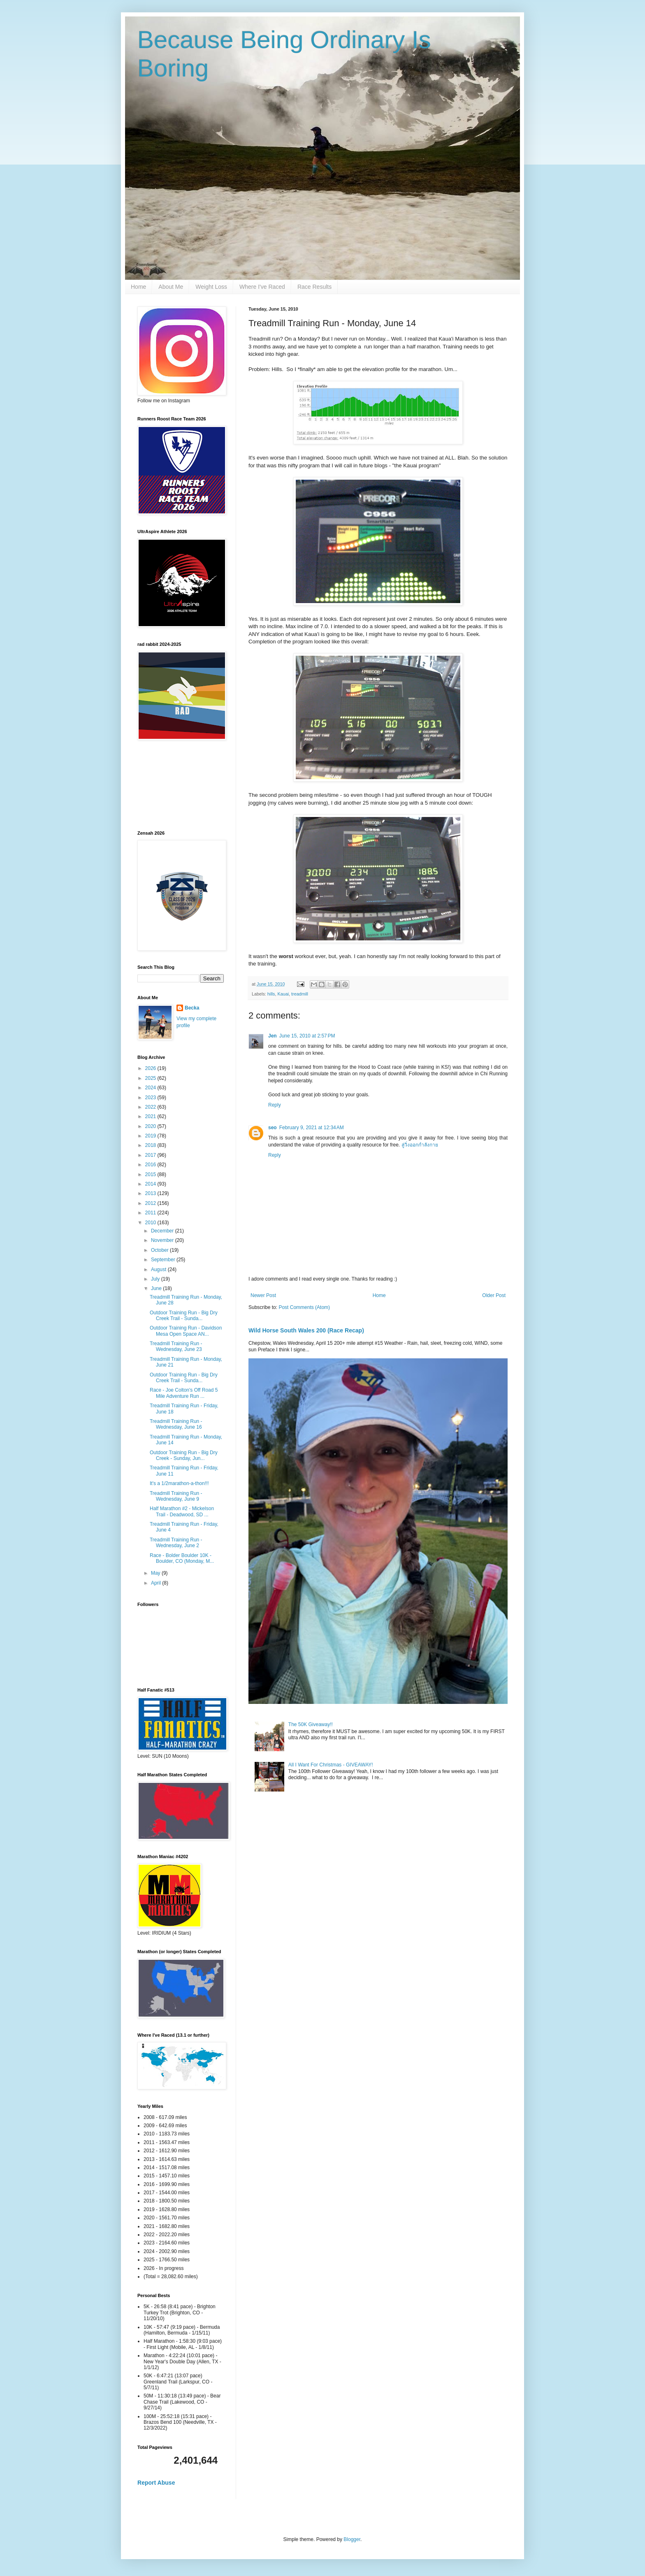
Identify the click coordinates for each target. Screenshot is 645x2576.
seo (272, 1127)
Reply (274, 1105)
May (156, 1573)
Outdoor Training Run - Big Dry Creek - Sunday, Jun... (184, 1455)
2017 (151, 1155)
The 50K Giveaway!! (310, 1724)
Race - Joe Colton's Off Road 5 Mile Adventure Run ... (184, 1393)
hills (271, 993)
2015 (151, 1174)
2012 (151, 1203)
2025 (151, 1078)
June (157, 1288)
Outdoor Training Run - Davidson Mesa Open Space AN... (186, 1331)
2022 (151, 1107)
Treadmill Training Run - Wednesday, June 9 (176, 1496)
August (159, 1269)
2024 (151, 1088)
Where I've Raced (262, 286)
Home (138, 286)
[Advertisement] (174, 785)
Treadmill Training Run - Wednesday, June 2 (176, 1542)
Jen (272, 1036)
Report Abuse (156, 2482)
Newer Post (263, 1295)
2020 (151, 1126)
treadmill (299, 993)
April (156, 1583)
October (160, 1250)
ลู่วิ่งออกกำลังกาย (419, 1145)
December (163, 1231)
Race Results (314, 286)
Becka (192, 1008)
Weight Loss (211, 286)
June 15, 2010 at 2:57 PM (307, 1036)
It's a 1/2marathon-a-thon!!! (179, 1483)
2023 (151, 1097)
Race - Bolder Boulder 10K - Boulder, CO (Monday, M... (182, 1558)
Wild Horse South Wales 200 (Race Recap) (306, 1330)
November (163, 1240)
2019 (151, 1136)
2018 (151, 1145)
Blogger (351, 2539)
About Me (170, 286)
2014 (151, 1184)
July (156, 1279)
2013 (151, 1193)
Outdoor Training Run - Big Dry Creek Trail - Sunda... (184, 1315)
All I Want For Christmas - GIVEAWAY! (330, 1765)
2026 (151, 1068)
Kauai (283, 993)
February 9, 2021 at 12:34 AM (311, 1127)
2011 (151, 1213)
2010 (151, 1222)
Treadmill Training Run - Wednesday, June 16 (176, 1424)
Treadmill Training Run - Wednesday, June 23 (176, 1346)
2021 (151, 1116)
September (163, 1259)
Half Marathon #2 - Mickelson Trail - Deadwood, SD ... (182, 1511)
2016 (151, 1164)
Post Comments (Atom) (304, 1307)
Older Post (494, 1295)
